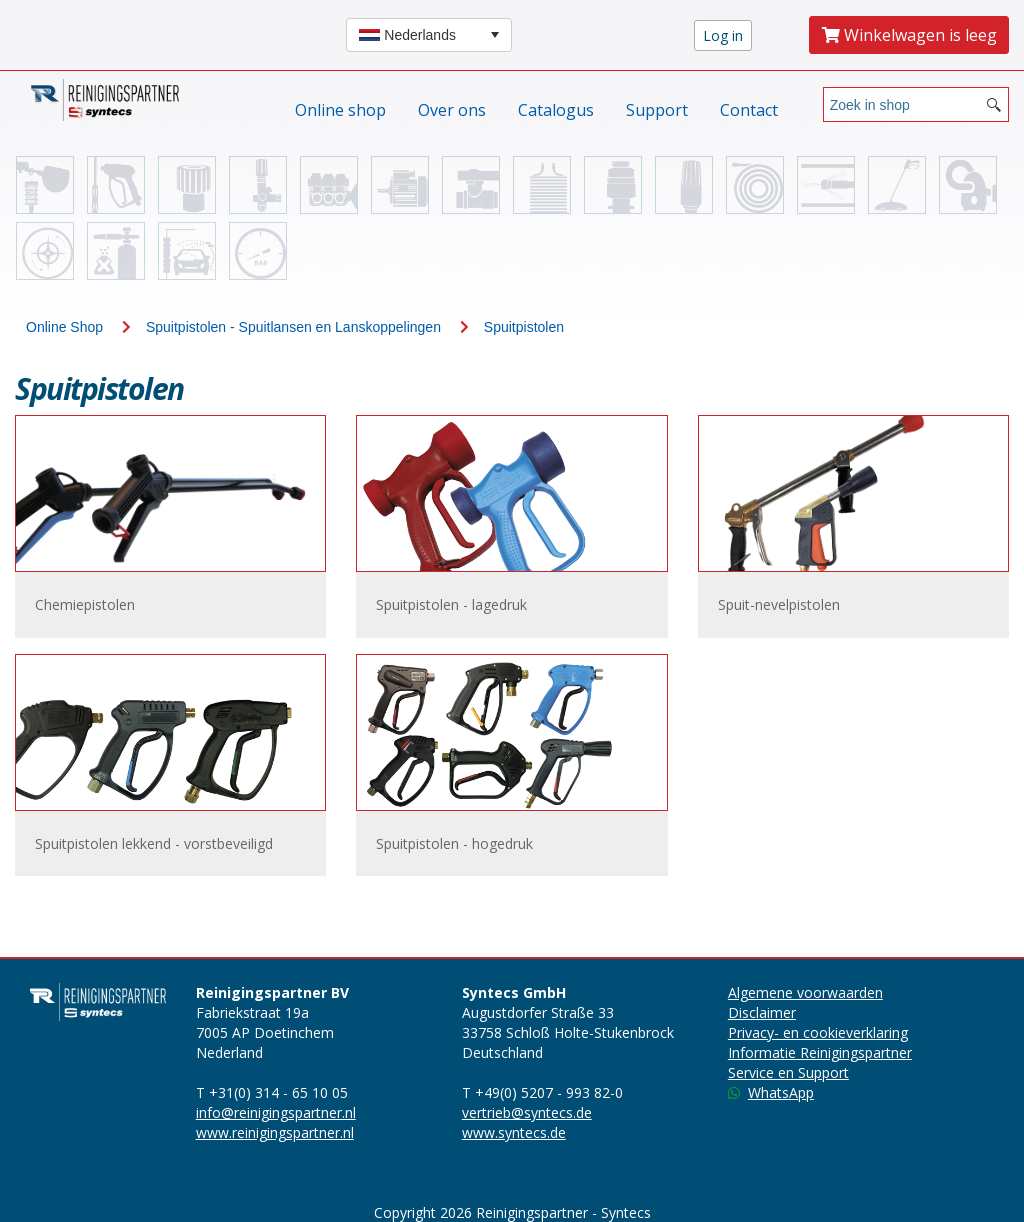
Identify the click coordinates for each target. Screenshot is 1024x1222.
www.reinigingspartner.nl (275, 1132)
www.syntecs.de (514, 1132)
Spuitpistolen (524, 327)
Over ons (452, 110)
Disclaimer (762, 1012)
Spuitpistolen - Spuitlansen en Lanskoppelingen (293, 327)
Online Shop (64, 327)
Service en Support (788, 1072)
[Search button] (994, 104)
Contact (749, 110)
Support (657, 110)
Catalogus (556, 110)
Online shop (340, 110)
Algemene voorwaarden (805, 992)
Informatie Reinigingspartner (820, 1052)
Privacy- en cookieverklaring (818, 1032)
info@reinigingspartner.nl (276, 1112)
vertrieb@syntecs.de (527, 1112)
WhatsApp (771, 1092)
